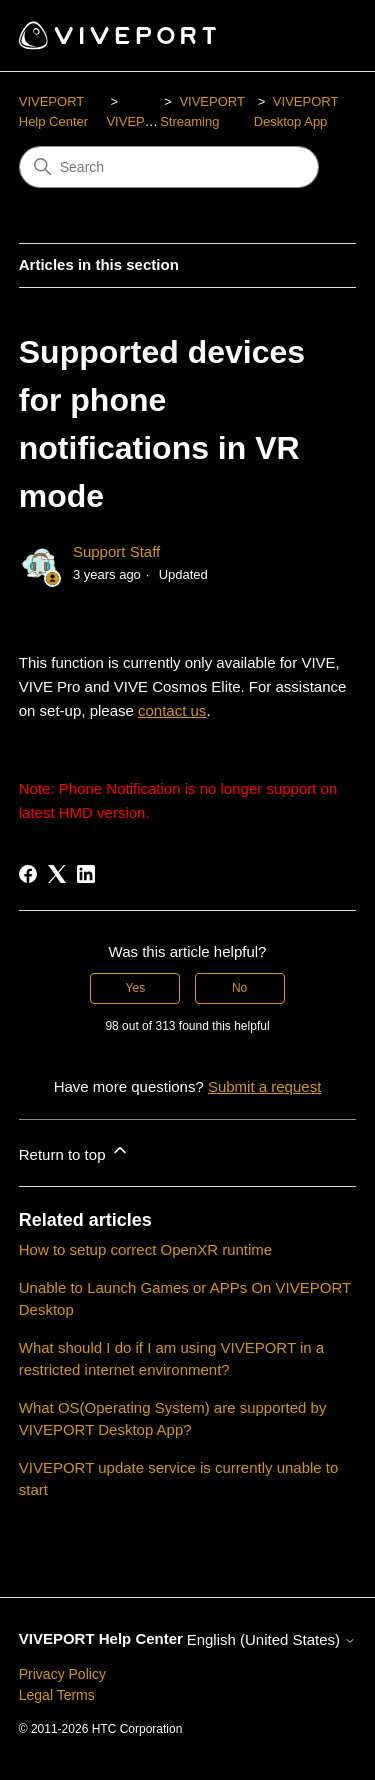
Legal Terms (57, 1695)
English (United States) (272, 1639)
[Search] (169, 167)
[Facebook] (28, 874)
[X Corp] (57, 874)
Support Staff (116, 551)
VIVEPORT (139, 121)
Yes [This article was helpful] (136, 988)
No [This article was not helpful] (239, 988)
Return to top (74, 1151)
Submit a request (264, 1086)
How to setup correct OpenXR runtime (145, 1249)
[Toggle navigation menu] (320, 36)
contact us (172, 710)
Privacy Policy (62, 1674)
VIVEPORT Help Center (101, 1638)
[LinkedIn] (86, 874)
